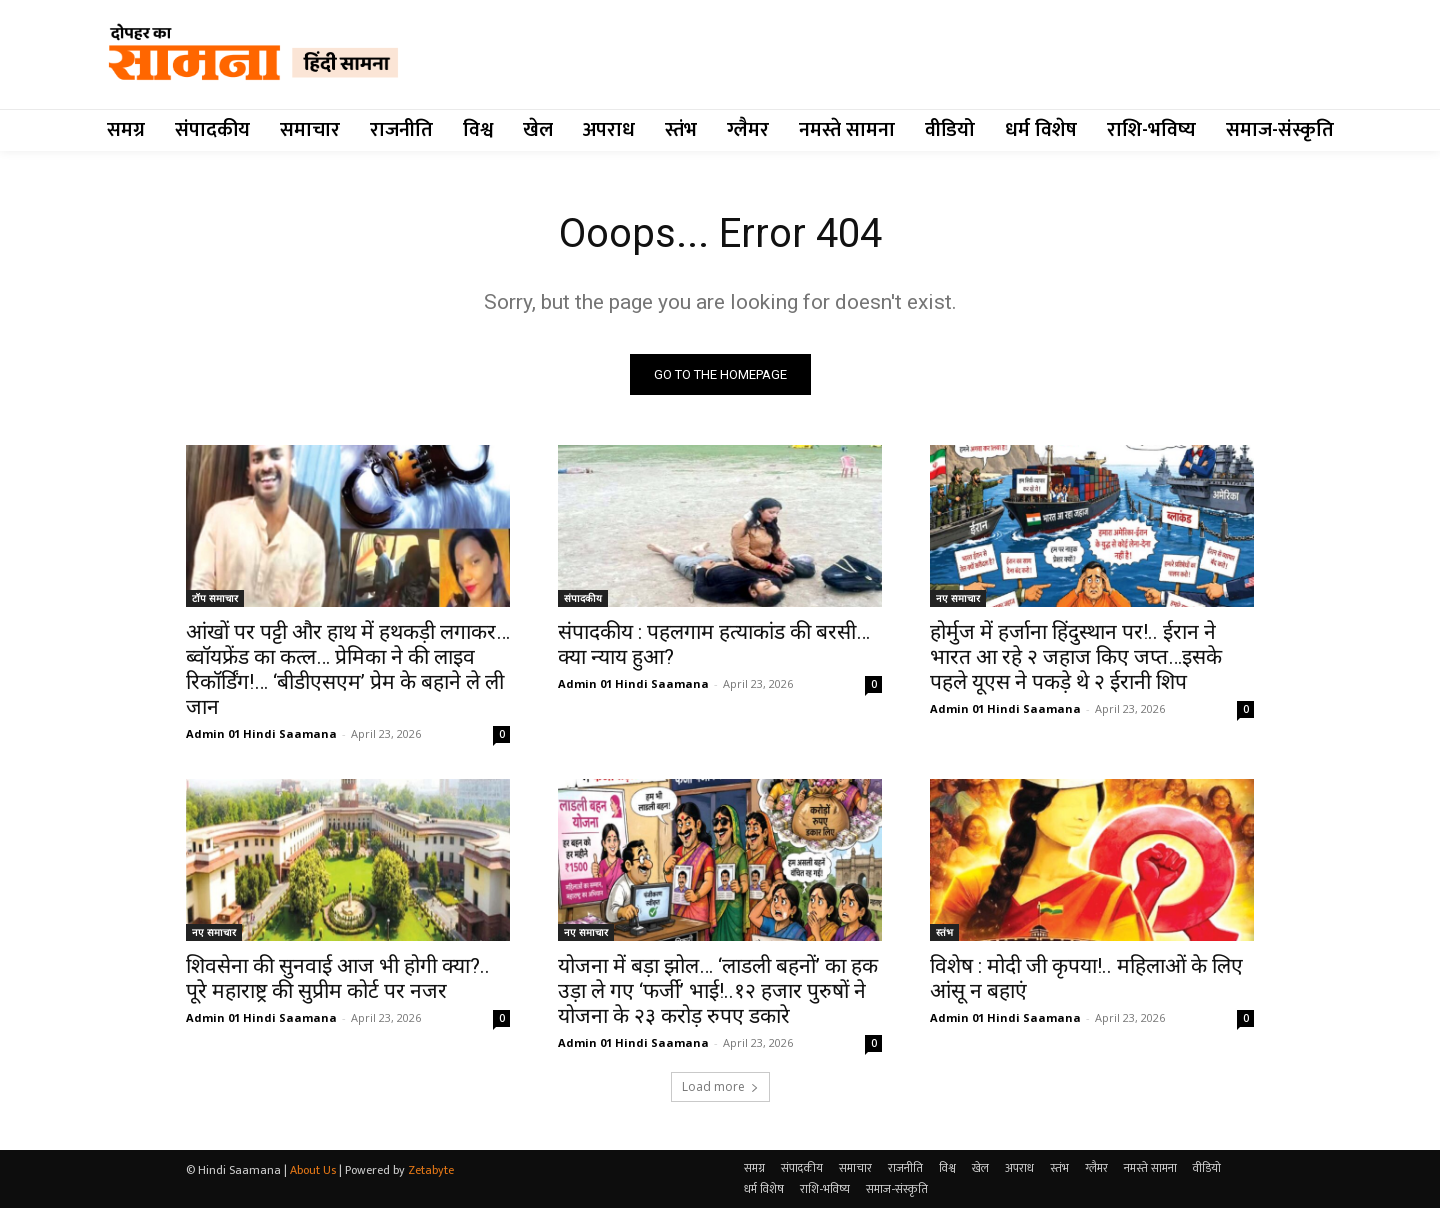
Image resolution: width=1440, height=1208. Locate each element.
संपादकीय (583, 598)
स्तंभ (944, 932)
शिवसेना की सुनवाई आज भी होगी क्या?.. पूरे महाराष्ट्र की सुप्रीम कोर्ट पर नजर (338, 978)
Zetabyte (431, 1170)
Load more (720, 1086)
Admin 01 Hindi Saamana (261, 733)
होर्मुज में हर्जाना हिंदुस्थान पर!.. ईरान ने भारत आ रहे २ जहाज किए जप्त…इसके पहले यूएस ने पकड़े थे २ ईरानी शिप (1076, 657)
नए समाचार (958, 598)
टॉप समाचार (215, 598)
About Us (313, 1170)
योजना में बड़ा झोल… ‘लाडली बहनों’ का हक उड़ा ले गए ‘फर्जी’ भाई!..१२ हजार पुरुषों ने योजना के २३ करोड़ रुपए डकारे (718, 991)
